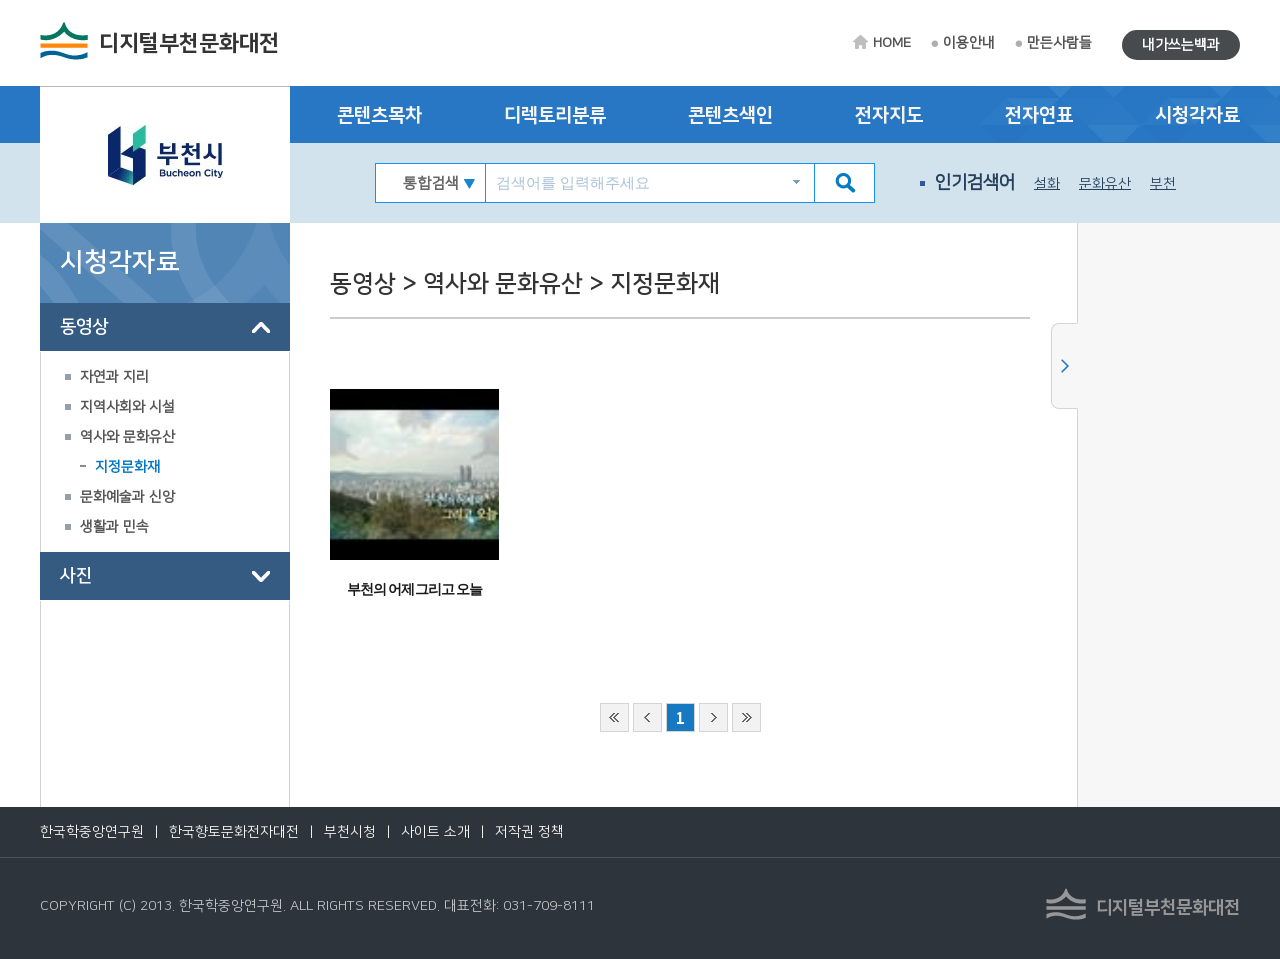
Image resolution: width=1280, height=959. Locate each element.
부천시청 (350, 832)
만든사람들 (1059, 43)
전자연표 (1039, 115)
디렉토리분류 (555, 115)
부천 (1163, 184)
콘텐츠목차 (379, 115)
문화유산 (1105, 184)
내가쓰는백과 (1181, 45)
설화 (1047, 184)
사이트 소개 (435, 832)
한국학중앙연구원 (92, 832)
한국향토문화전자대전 (234, 832)
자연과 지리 (114, 377)
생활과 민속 (114, 527)
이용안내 (969, 43)
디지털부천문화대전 (189, 43)
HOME (892, 43)
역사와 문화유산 (127, 437)
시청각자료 (1197, 115)
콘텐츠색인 (730, 115)
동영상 (84, 327)
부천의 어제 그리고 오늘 (414, 589)
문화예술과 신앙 (127, 497)
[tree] (165, 452)
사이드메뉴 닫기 (1064, 366)
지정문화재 (127, 467)
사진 (76, 576)
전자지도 (889, 115)
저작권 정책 (529, 832)
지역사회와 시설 (127, 407)
